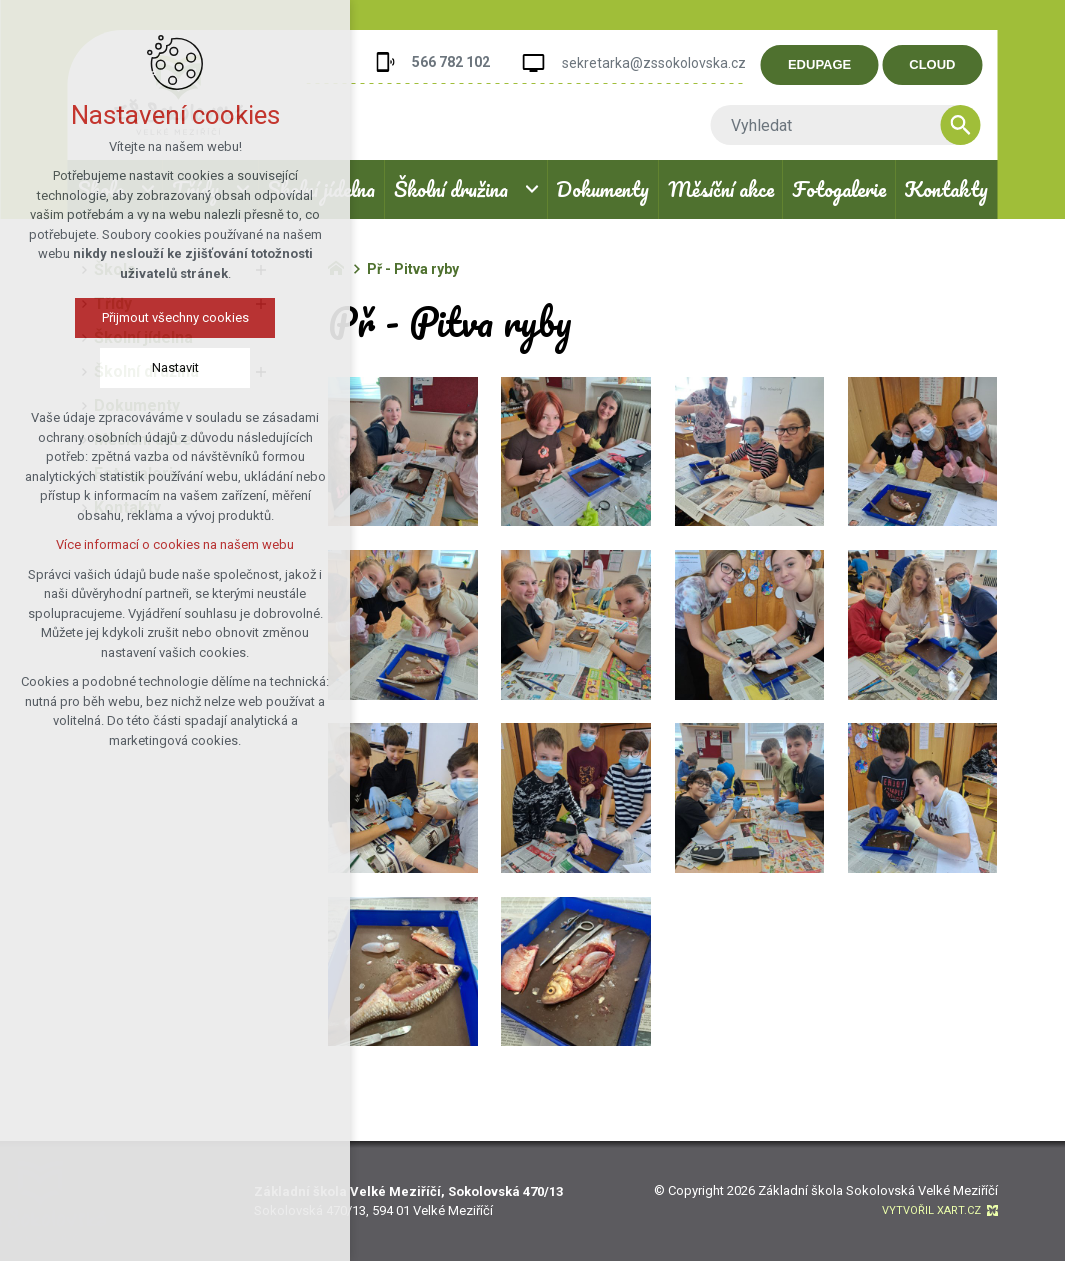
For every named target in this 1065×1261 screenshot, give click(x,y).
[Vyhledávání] (976, 125)
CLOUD (948, 64)
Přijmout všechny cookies (173, 317)
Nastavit (173, 367)
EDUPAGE (834, 64)
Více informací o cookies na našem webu (174, 544)
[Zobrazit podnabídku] (532, 189)
